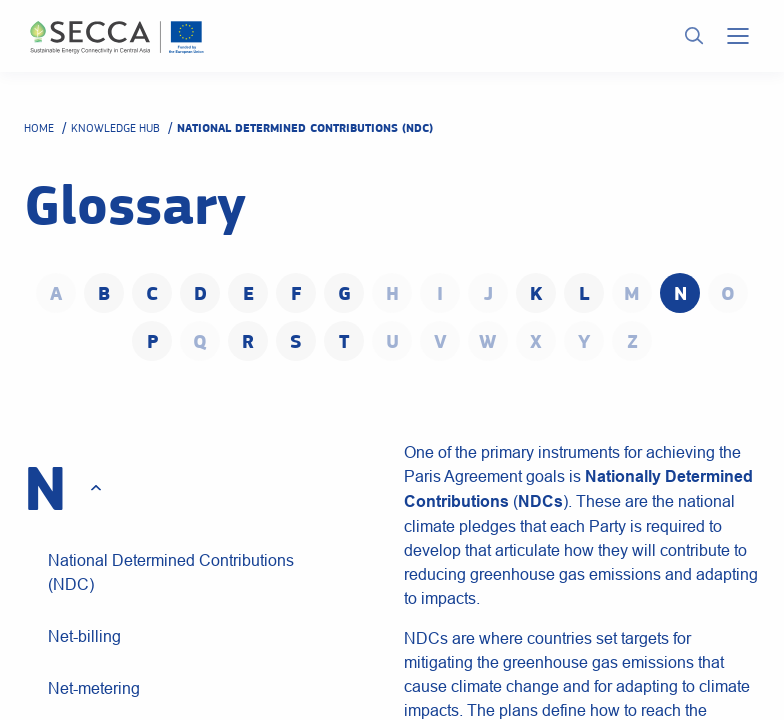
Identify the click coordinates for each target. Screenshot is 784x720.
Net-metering (94, 688)
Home (39, 128)
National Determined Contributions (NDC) (171, 572)
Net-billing (84, 636)
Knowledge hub (115, 128)
